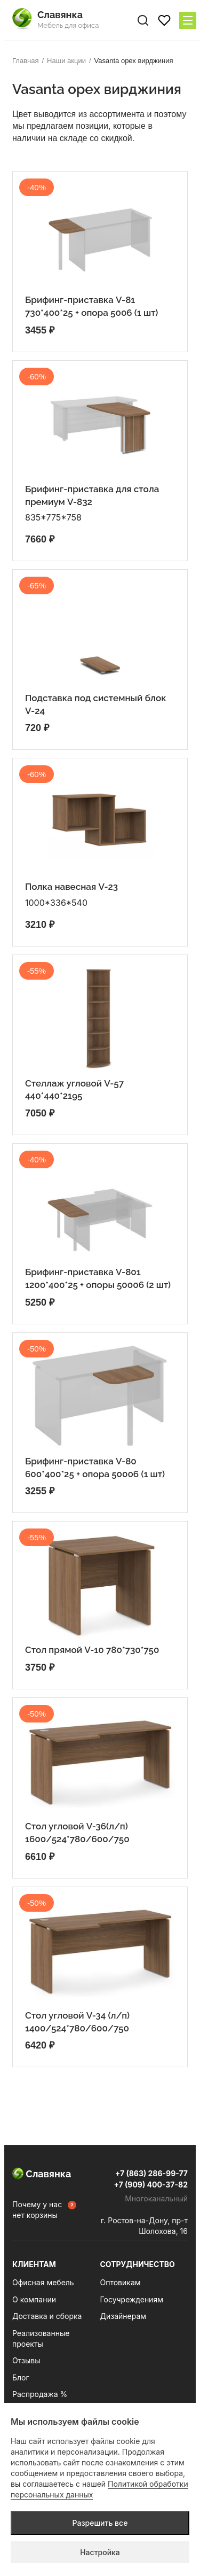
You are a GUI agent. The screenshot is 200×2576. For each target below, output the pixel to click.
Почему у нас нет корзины (37, 2210)
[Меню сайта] (187, 20)
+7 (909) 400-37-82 (151, 2184)
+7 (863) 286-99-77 (151, 2173)
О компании (34, 2299)
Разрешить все (100, 2522)
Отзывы (26, 2360)
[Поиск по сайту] (143, 20)
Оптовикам (120, 2282)
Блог (20, 2377)
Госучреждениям (131, 2299)
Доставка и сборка (47, 2316)
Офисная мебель (43, 2282)
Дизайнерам (123, 2316)
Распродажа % (39, 2394)
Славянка (41, 2174)
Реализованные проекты (40, 2338)
